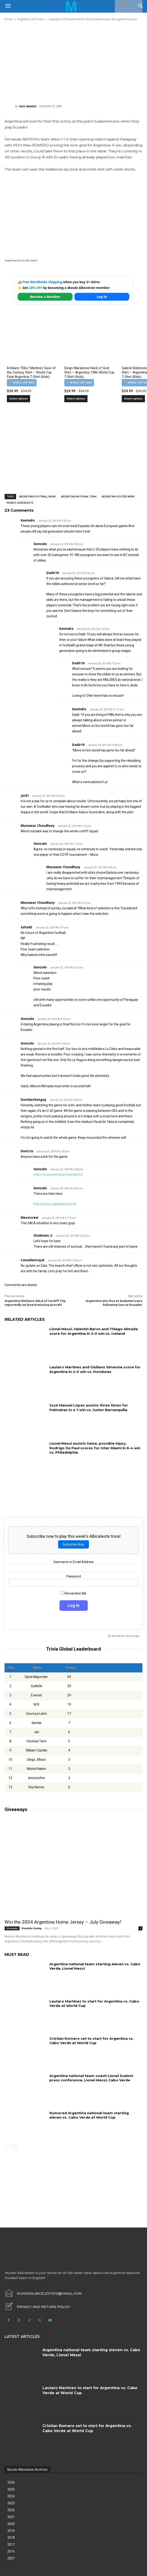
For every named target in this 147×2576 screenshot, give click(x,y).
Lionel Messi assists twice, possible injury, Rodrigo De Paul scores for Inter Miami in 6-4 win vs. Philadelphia (94, 1448)
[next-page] (15, 2147)
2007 (11, 2558)
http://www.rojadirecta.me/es (55, 1204)
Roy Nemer (28, 106)
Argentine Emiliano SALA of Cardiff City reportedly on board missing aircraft (35, 1303)
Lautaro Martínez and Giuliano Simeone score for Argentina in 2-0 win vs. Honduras (95, 1369)
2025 (11, 2489)
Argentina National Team (78, 496)
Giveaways (12, 1928)
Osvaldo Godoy (31, 1928)
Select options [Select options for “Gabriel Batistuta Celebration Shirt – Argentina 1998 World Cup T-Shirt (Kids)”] (133, 398)
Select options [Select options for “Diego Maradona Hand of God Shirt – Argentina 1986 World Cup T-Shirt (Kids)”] (76, 398)
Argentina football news (37, 496)
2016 (11, 2551)
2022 (11, 2510)
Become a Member (45, 296)
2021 (11, 2517)
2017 (11, 2544)
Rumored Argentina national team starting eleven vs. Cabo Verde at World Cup (89, 2115)
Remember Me (73, 1593)
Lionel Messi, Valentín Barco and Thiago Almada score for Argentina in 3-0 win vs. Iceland (93, 1331)
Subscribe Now (73, 1544)
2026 (11, 2482)
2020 (11, 2524)
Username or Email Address (73, 1562)
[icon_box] (37, 2307)
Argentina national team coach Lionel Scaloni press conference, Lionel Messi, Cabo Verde (91, 2078)
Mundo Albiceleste (20, 502)
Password (73, 1576)
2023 (11, 2503)
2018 (11, 2537)
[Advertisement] (73, 62)
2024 (11, 2496)
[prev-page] (7, 2147)
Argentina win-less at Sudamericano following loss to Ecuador (114, 1303)
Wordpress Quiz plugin (126, 1635)
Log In (102, 296)
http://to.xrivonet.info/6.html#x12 (58, 1174)
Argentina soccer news (118, 496)
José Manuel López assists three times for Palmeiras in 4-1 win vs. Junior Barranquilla (88, 1407)
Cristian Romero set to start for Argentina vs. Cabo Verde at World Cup (91, 2040)
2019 (11, 2531)
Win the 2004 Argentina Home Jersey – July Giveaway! (63, 1922)
